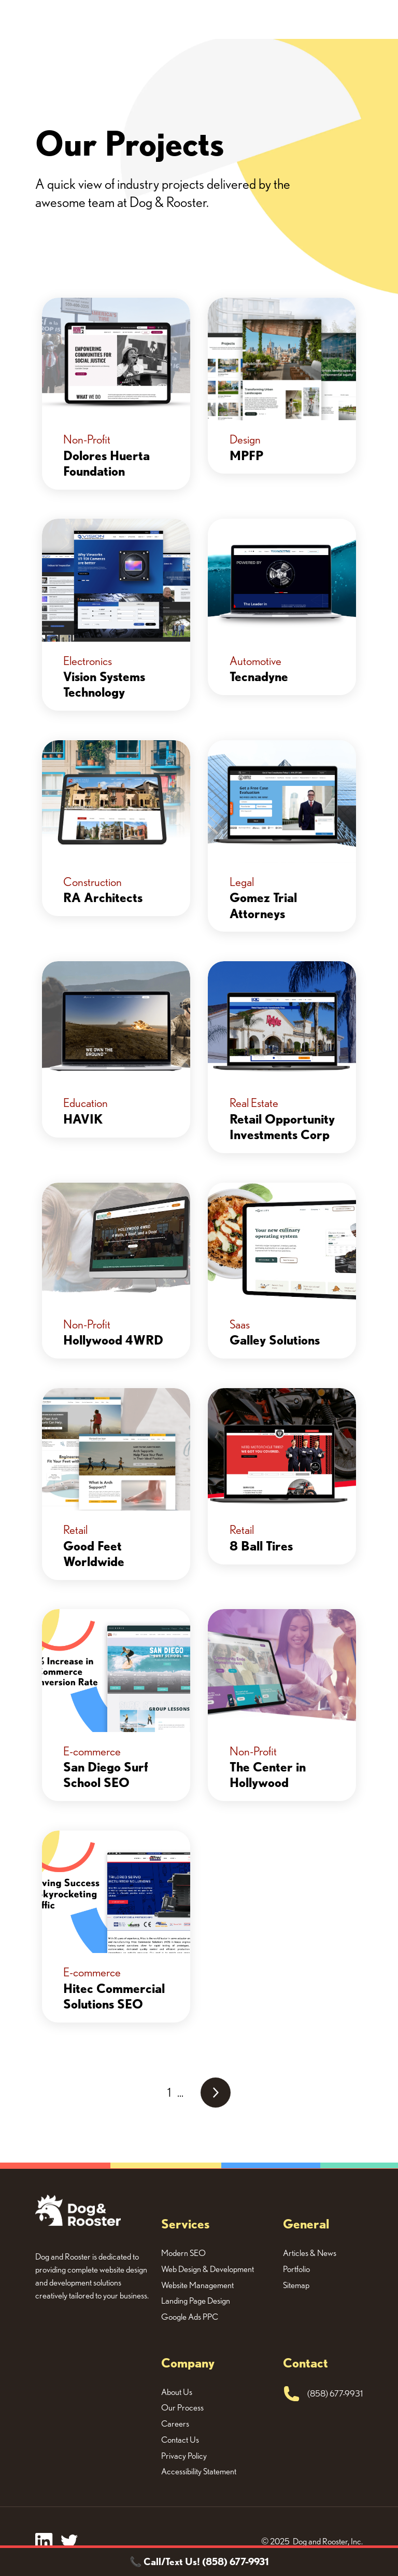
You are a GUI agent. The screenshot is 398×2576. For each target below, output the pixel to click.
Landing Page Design (195, 2300)
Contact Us (180, 2439)
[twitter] (69, 2541)
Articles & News (309, 2253)
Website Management (197, 2285)
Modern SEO (183, 2253)
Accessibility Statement (198, 2471)
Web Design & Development (207, 2269)
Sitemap (296, 2285)
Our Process (182, 2407)
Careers (175, 2423)
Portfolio (296, 2269)
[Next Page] (216, 2093)
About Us (176, 2392)
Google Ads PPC (189, 2316)
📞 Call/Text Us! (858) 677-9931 (199, 2561)
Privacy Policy (184, 2455)
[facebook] (43, 2541)
